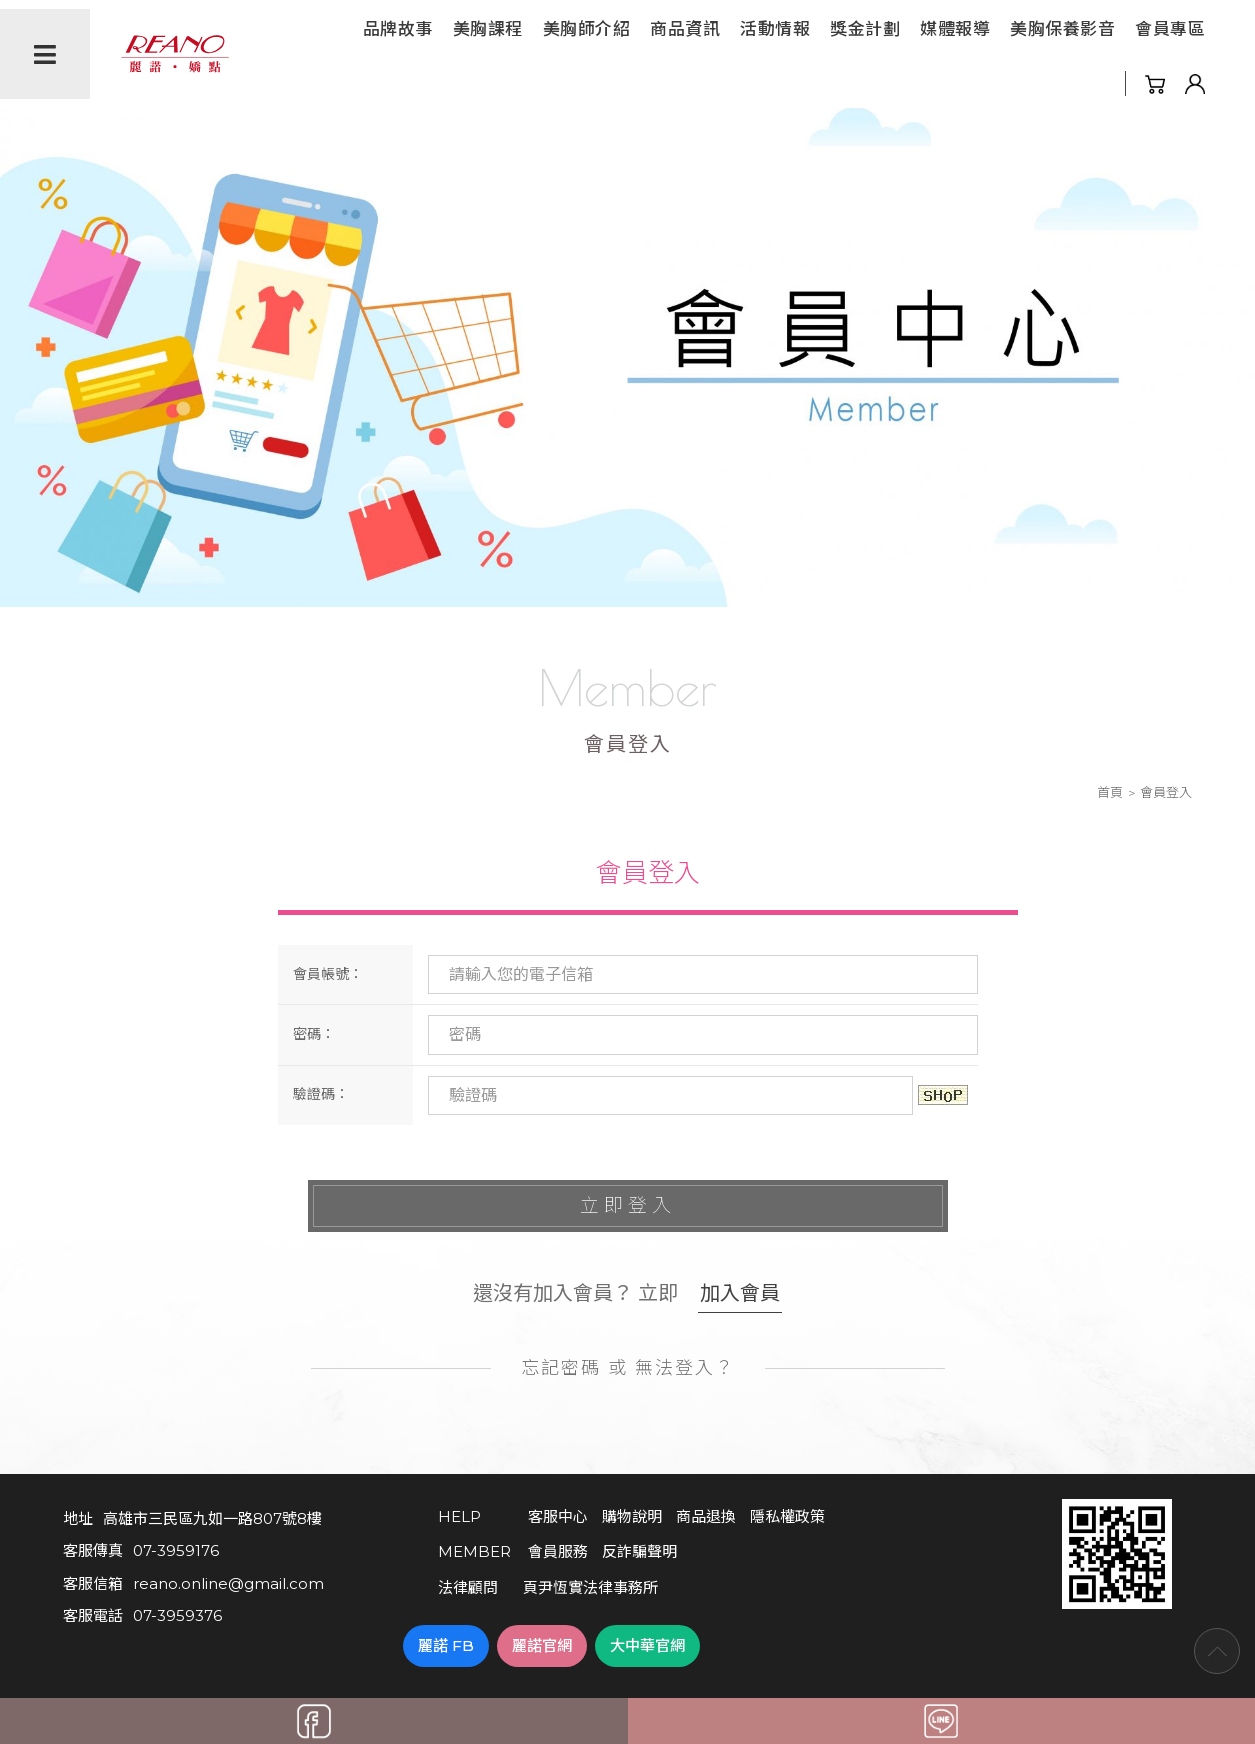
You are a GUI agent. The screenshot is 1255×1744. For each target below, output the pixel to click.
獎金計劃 (865, 29)
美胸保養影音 (1062, 29)
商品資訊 (685, 29)
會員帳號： (328, 974)
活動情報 (775, 29)
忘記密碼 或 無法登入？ (628, 1368)
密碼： (314, 1034)
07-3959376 (177, 1615)
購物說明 (632, 1516)
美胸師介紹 (587, 29)
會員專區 (1170, 29)
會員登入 (648, 873)
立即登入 (628, 1205)
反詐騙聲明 (639, 1551)
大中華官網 (647, 1645)
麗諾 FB (446, 1645)
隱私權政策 (787, 1516)
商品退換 (706, 1516)
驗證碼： (321, 1094)
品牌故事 (398, 29)
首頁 (1110, 792)
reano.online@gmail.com (228, 1583)
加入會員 (740, 1293)
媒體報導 (955, 29)
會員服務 (558, 1551)
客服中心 (558, 1516)
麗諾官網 (542, 1645)
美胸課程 (488, 29)
